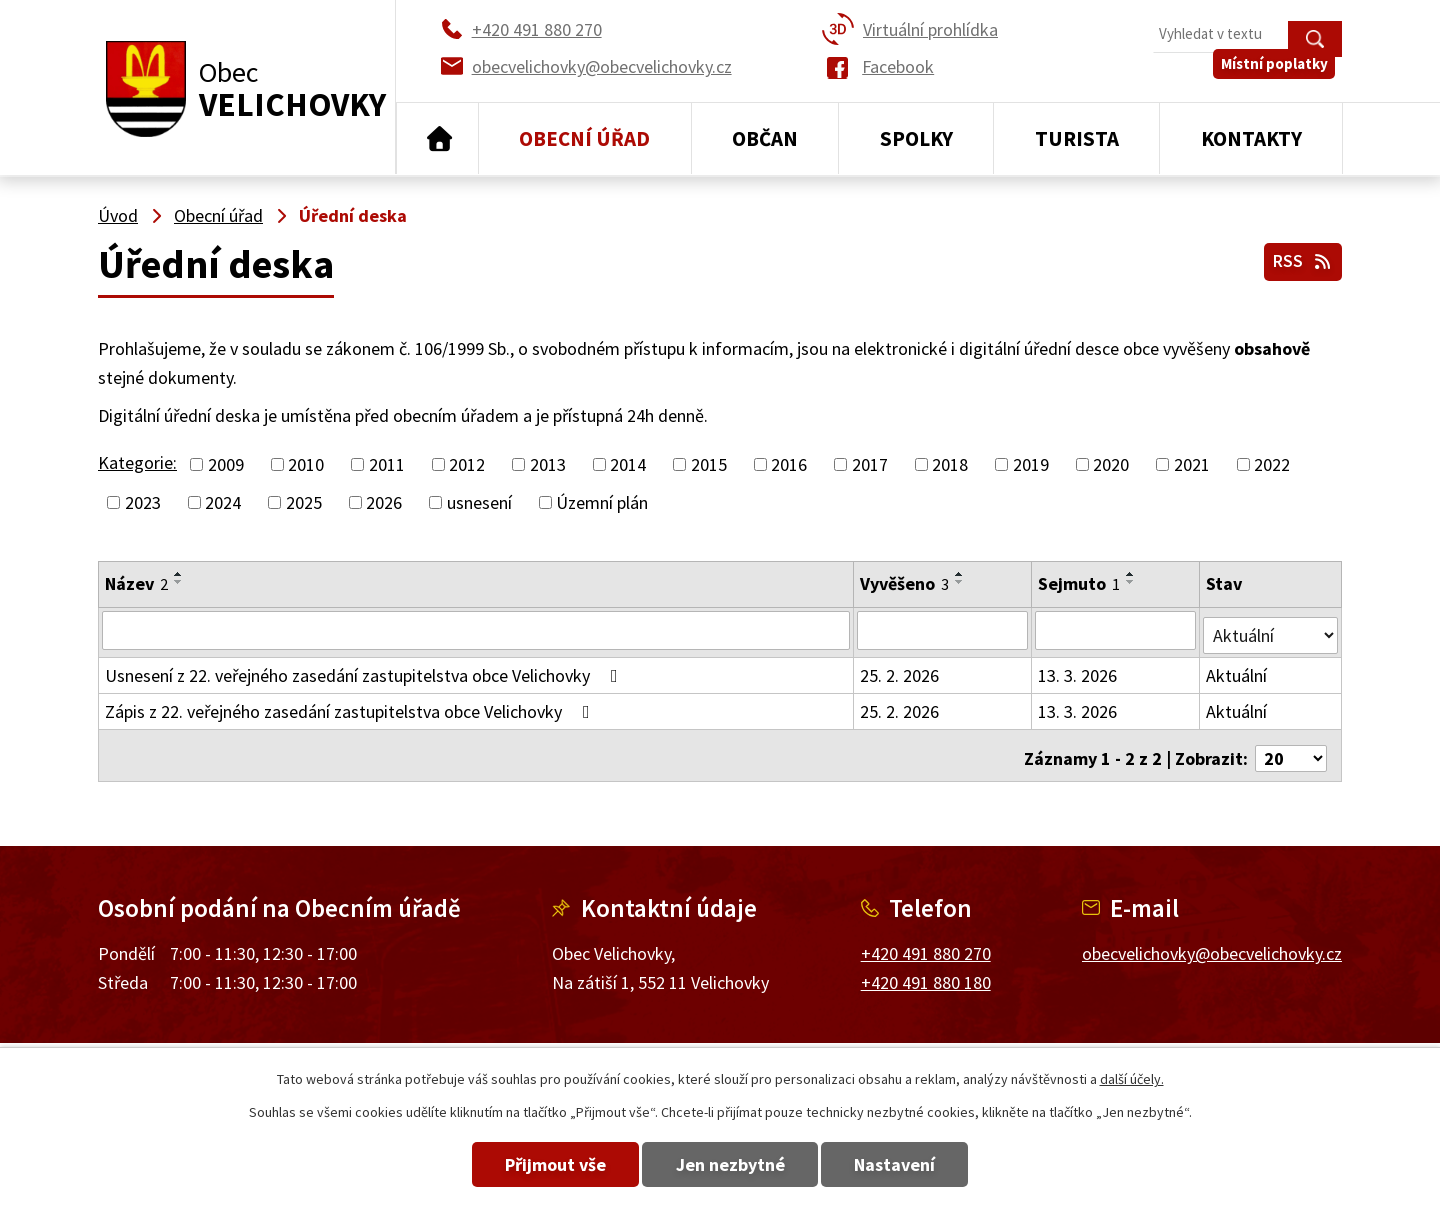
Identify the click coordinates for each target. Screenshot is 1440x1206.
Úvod (437, 139)
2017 (870, 464)
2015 (709, 464)
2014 (628, 464)
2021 (1192, 464)
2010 (306, 464)
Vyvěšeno (905, 583)
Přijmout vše (532, 1164)
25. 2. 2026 (900, 670)
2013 (548, 464)
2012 (467, 464)
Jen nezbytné (730, 1164)
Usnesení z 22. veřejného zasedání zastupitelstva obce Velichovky (365, 670)
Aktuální (1238, 670)
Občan (765, 138)
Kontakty (1251, 138)
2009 (226, 464)
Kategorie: (137, 462)
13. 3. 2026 (1078, 670)
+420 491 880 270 (926, 942)
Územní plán (602, 502)
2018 (950, 464)
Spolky (916, 138)
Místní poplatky (1281, 79)
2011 (387, 464)
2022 (1272, 464)
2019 (1031, 464)
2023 (143, 502)
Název (136, 583)
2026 (384, 502)
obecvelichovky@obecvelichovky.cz (1212, 942)
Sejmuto (1080, 583)
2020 (1111, 464)
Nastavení (918, 1164)
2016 (789, 464)
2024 (223, 502)
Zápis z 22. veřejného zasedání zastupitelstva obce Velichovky (351, 706)
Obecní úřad (584, 138)
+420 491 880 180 (926, 971)
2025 (304, 502)
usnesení (479, 502)
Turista (1077, 138)
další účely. (1132, 1079)
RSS (1300, 258)
